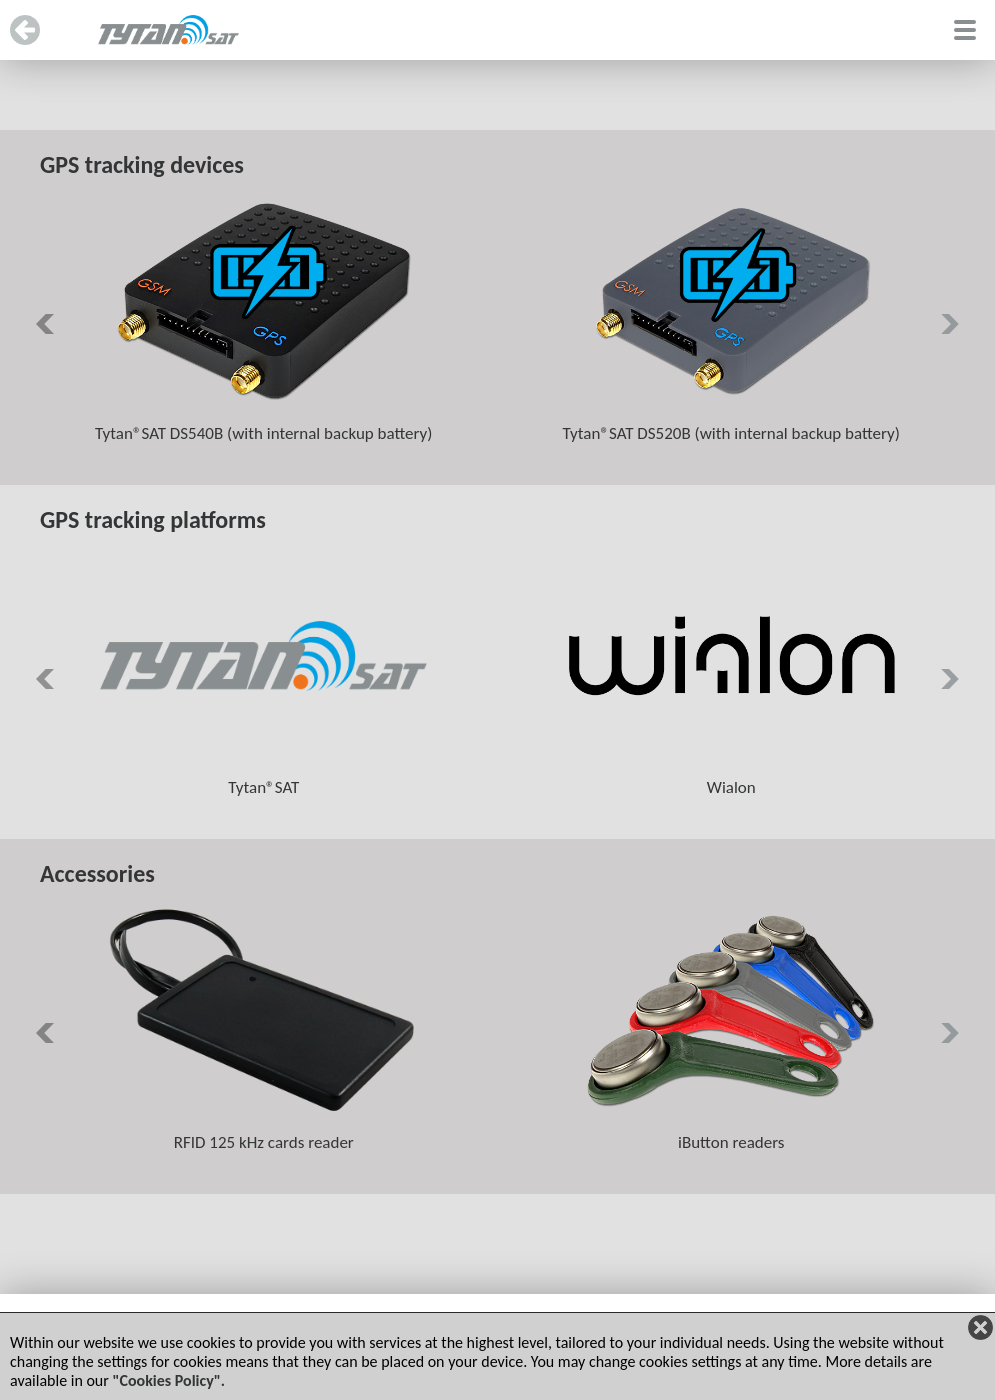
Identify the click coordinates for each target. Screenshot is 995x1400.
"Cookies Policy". (168, 1380)
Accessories (97, 873)
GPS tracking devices (142, 164)
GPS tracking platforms (153, 519)
